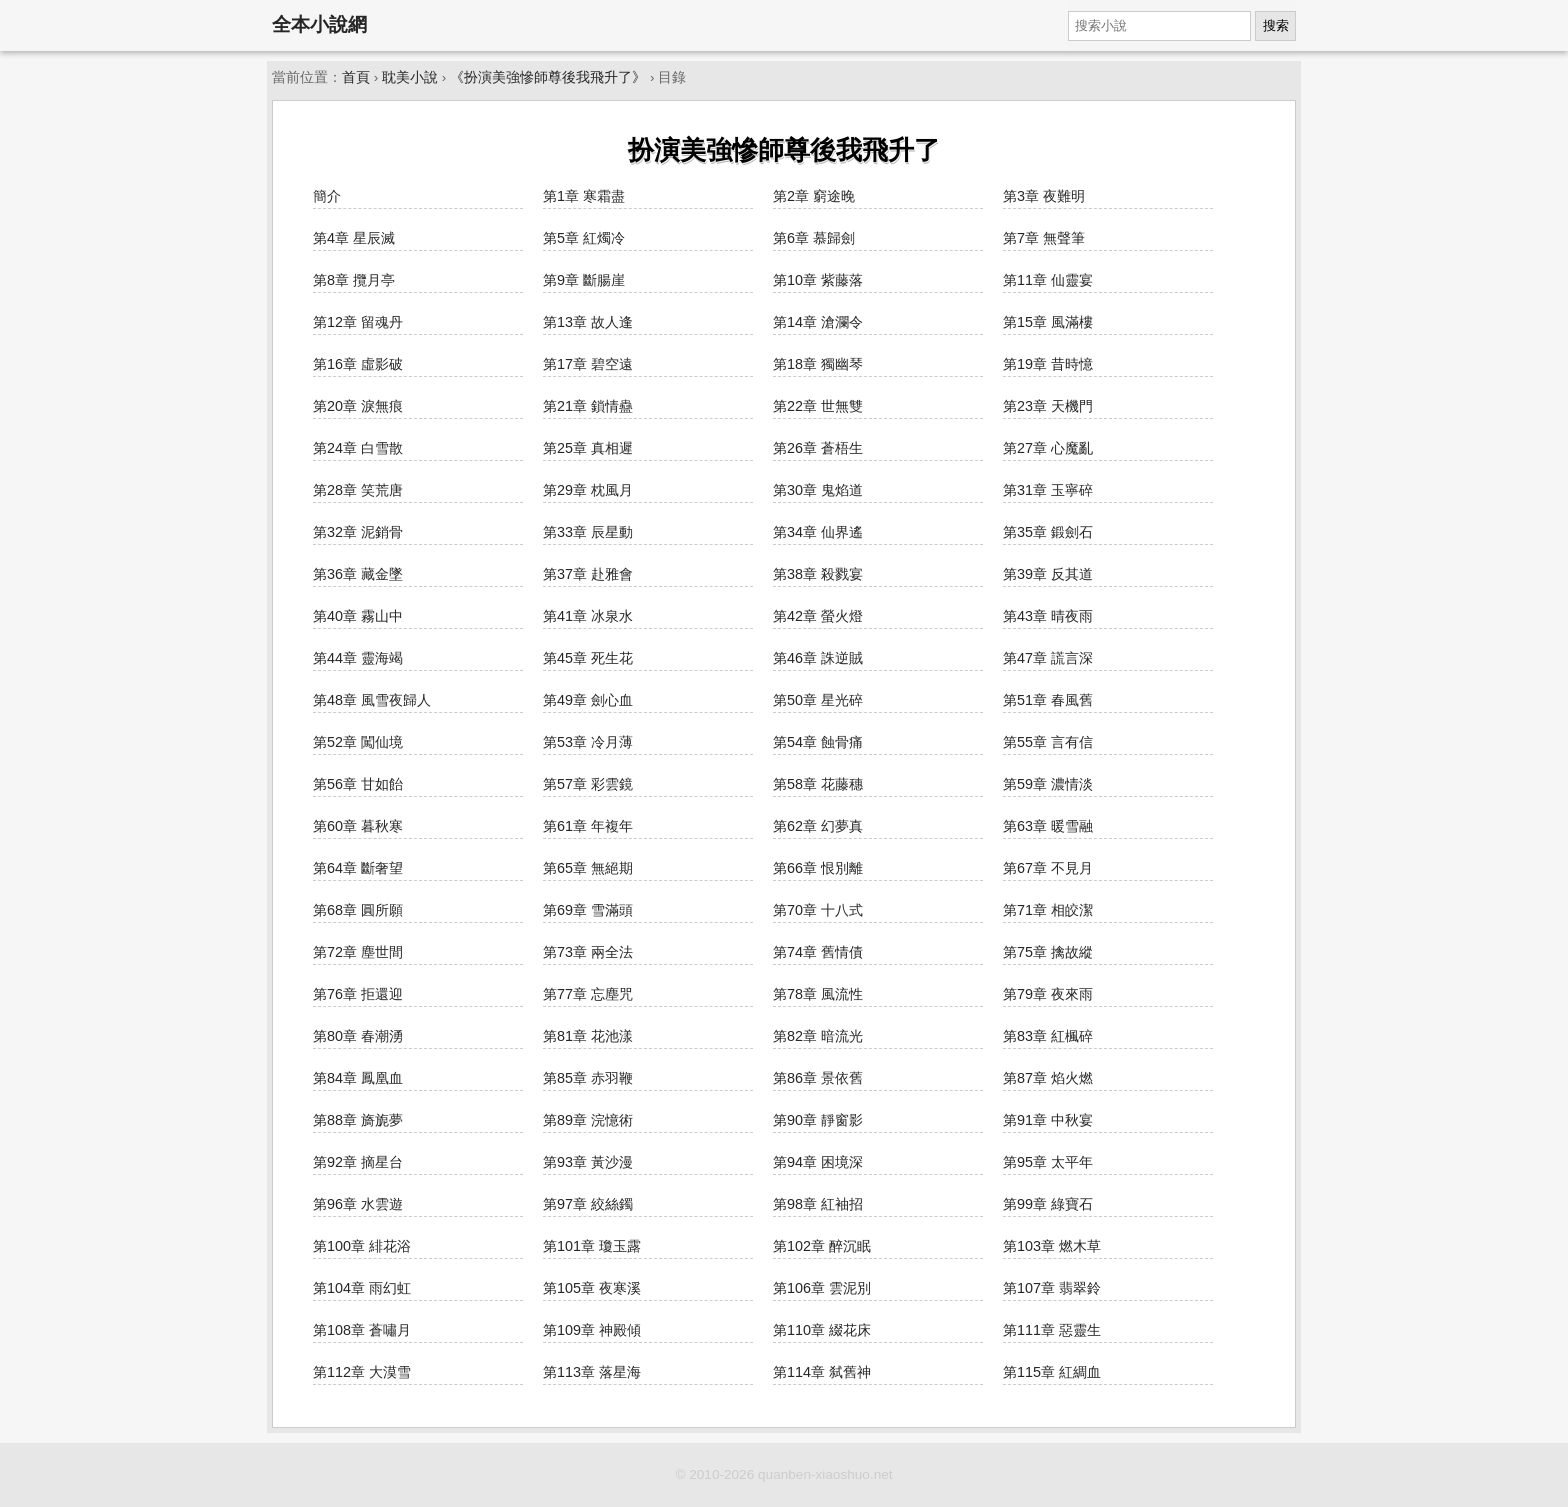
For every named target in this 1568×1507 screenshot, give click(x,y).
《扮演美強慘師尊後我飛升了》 (548, 77)
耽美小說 (410, 77)
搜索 (1276, 25)
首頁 (356, 77)
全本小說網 (319, 24)
